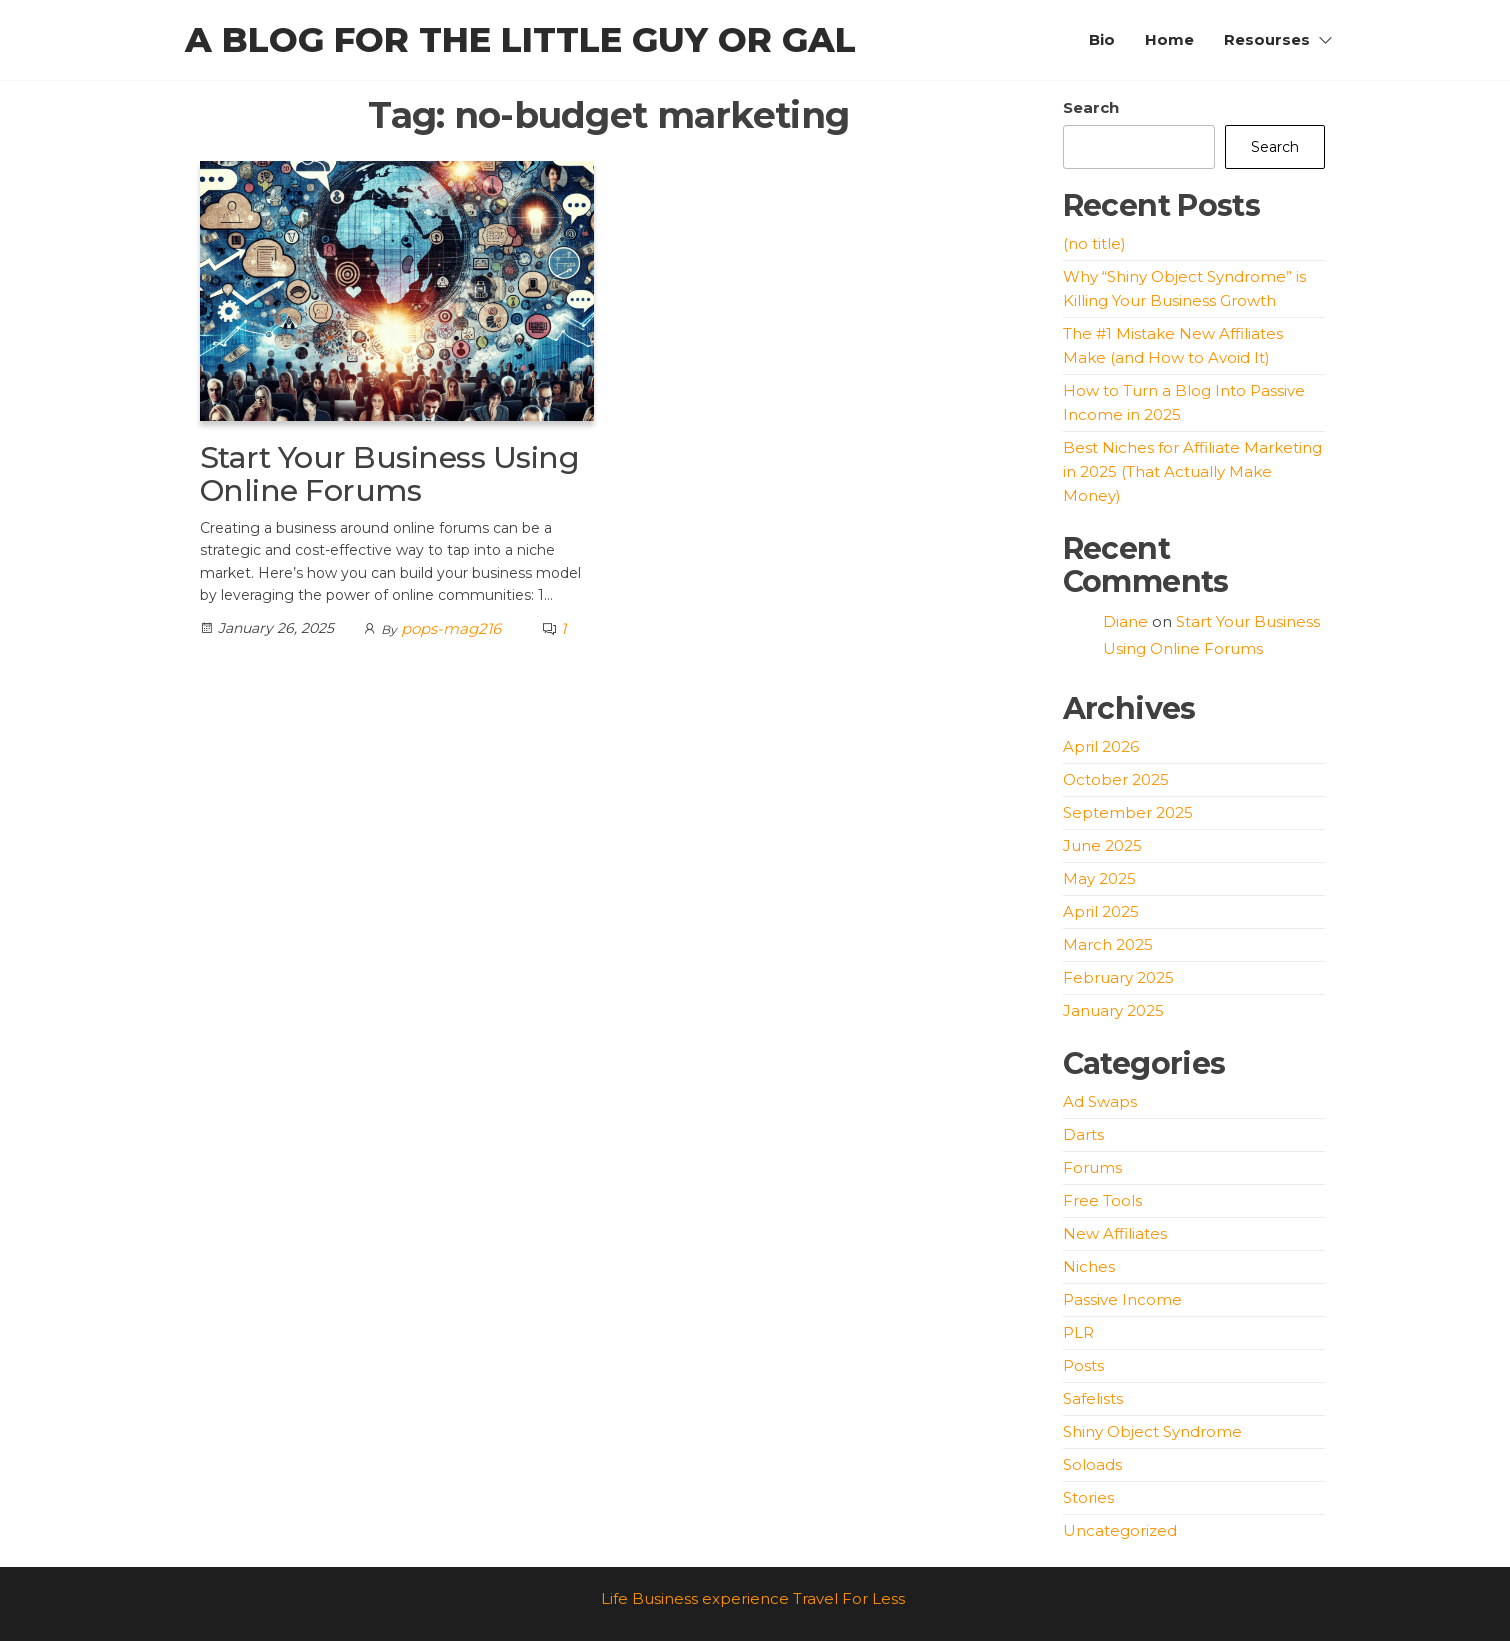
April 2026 (1101, 746)
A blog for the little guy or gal (520, 40)
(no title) (1094, 243)
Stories (1088, 1497)
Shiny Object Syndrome (1152, 1431)
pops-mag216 (451, 628)
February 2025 (1118, 977)
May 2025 (1099, 878)
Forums (1092, 1167)
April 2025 (1101, 911)
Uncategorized (1120, 1530)
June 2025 (1102, 845)
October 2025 (1116, 779)
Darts (1083, 1134)
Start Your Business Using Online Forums (389, 474)
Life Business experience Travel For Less (753, 1598)
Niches (1089, 1266)
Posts (1083, 1365)
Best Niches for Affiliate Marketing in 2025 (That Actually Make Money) (1192, 471)
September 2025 (1128, 812)
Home (1169, 39)
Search (1091, 107)
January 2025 (1113, 1010)
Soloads (1092, 1464)
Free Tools (1102, 1200)
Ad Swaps (1100, 1101)
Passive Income (1122, 1299)
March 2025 (1108, 944)
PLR (1078, 1332)
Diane (1125, 621)
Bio (1102, 39)
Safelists (1093, 1398)
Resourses (1267, 39)
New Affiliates (1115, 1233)
